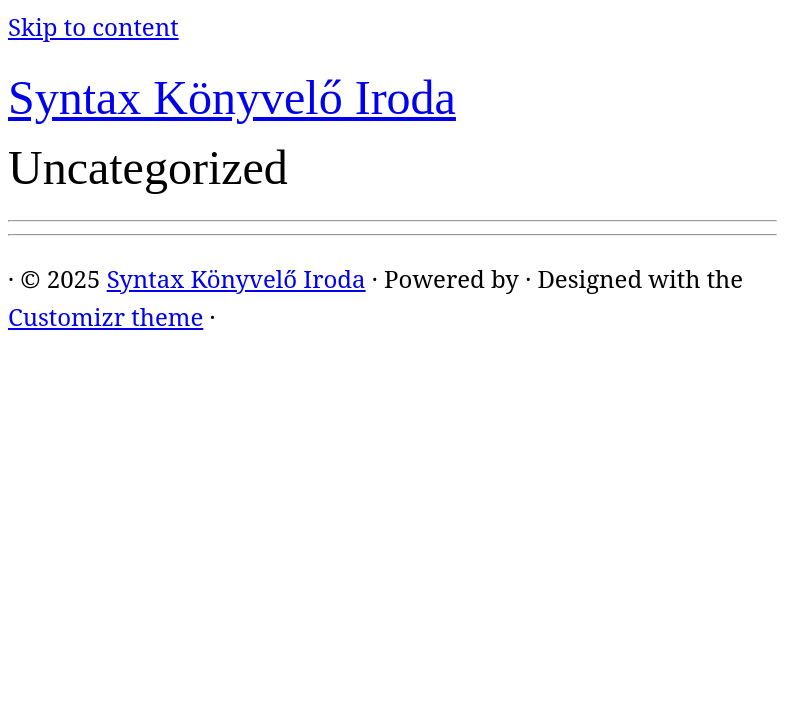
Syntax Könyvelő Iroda (232, 97)
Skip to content (93, 26)
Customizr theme (105, 316)
